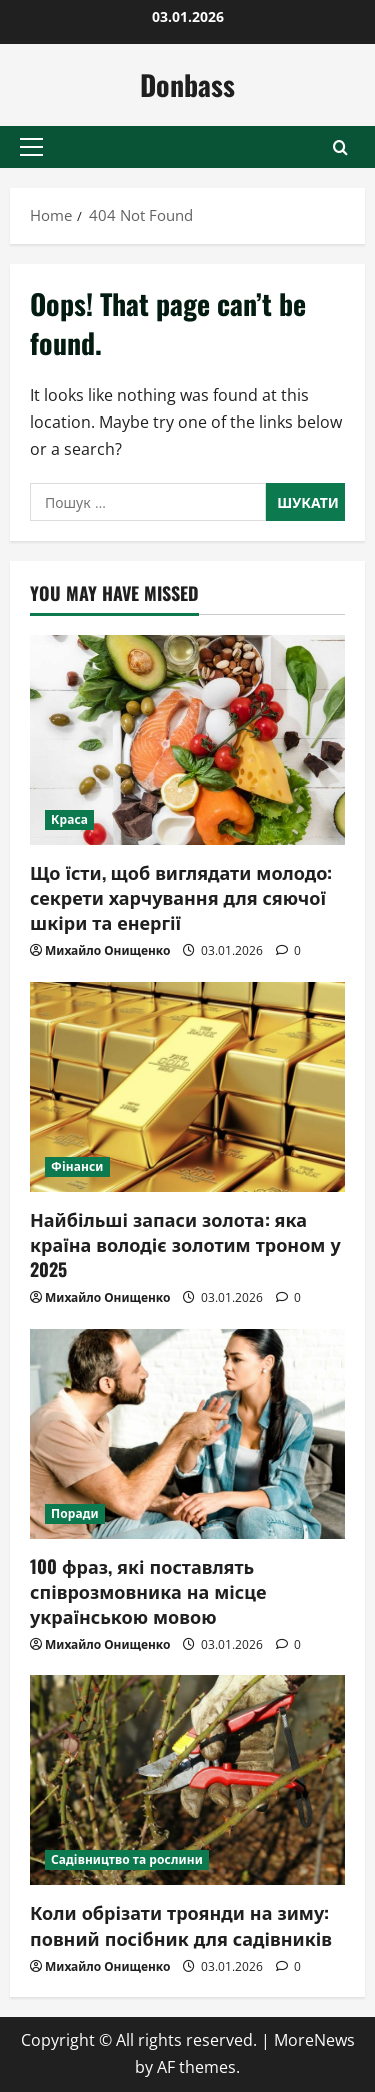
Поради (75, 1513)
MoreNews (314, 2040)
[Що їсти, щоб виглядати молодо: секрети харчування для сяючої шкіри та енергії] (187, 740)
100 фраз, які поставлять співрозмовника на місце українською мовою (148, 1591)
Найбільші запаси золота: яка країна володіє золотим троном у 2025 (185, 1244)
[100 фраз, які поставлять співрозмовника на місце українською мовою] (187, 1434)
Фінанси (77, 1166)
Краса (69, 819)
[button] (31, 147)
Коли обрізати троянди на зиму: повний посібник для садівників (181, 1924)
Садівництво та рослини (127, 1859)
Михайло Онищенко (107, 950)
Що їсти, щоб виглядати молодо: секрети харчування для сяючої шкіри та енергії (181, 897)
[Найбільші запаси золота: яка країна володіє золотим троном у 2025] (187, 1087)
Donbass (187, 84)
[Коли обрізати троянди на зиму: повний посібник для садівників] (187, 1780)
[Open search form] (340, 147)
